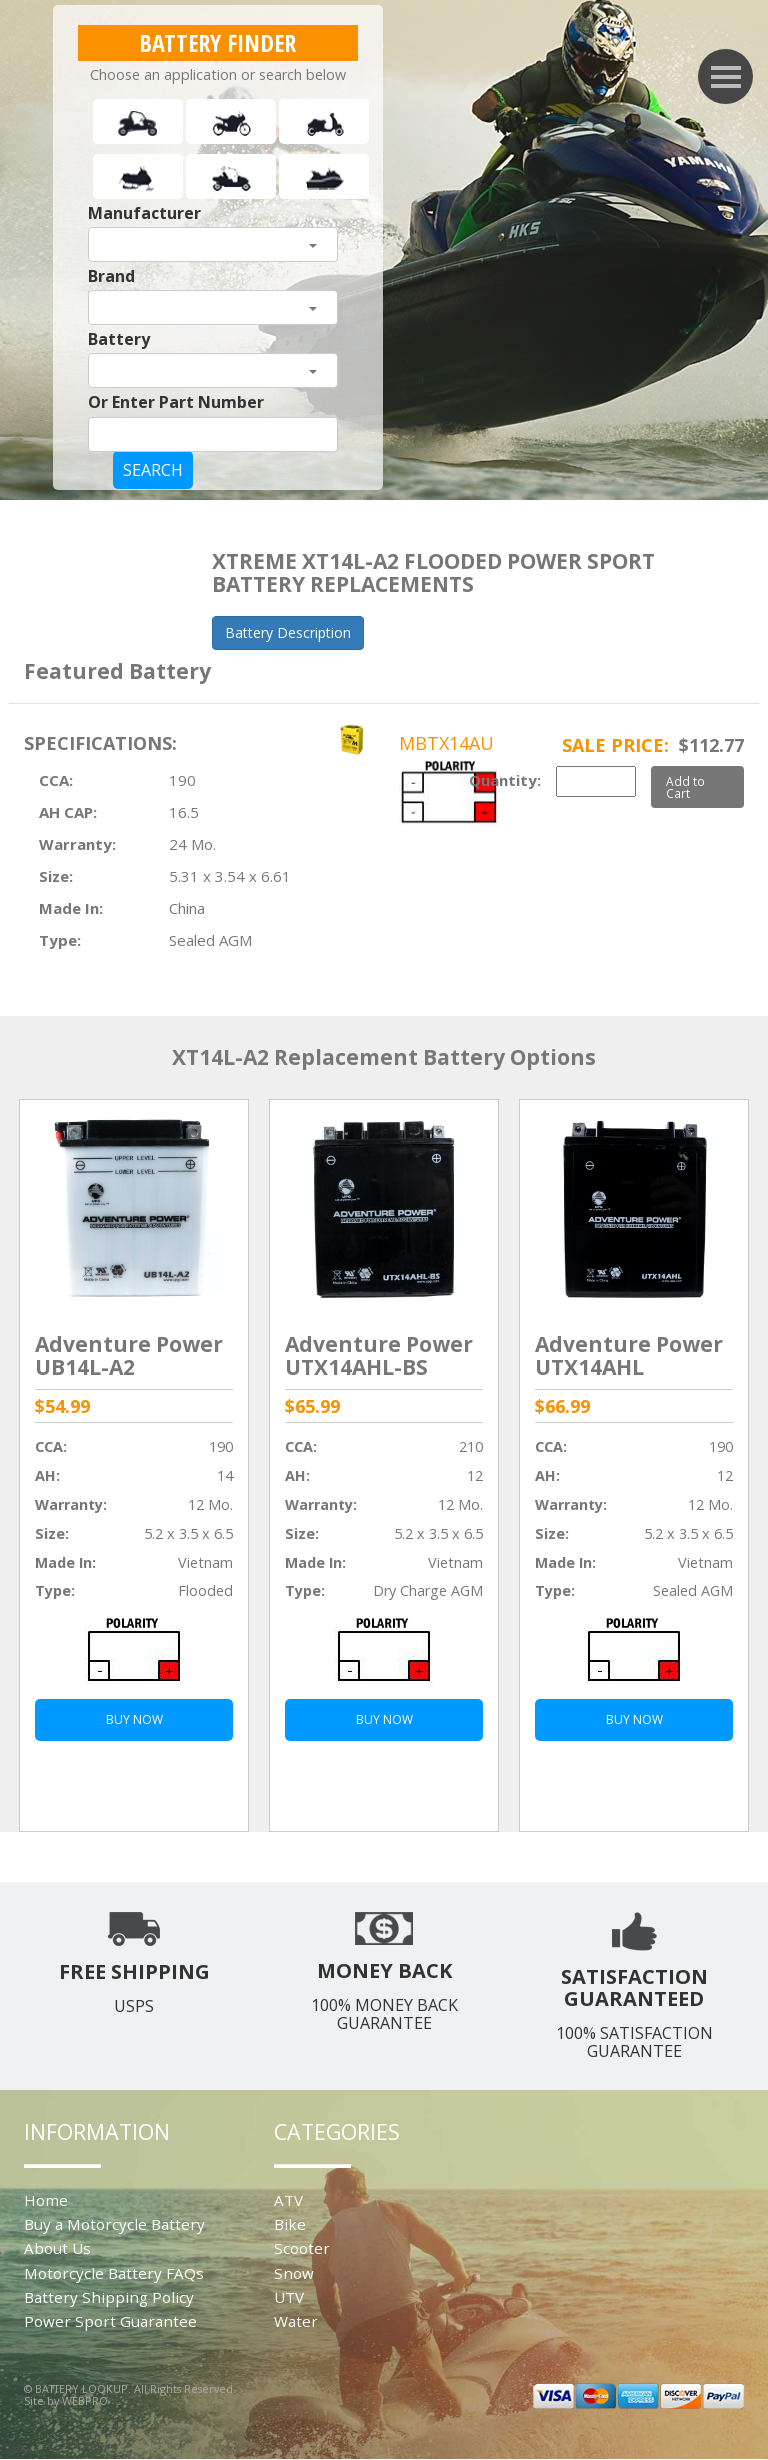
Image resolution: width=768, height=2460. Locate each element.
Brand (111, 276)
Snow (294, 2273)
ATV (288, 2200)
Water (296, 2321)
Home (46, 2200)
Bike (290, 2224)
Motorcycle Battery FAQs (114, 2273)
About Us (57, 2248)
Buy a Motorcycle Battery (114, 2224)
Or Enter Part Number (176, 402)
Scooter (302, 2248)
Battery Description (288, 632)
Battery (119, 339)
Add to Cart (685, 787)
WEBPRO (85, 2400)
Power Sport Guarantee (110, 2321)
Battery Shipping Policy (109, 2297)
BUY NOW (134, 1719)
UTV (289, 2297)
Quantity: (505, 780)
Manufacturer (144, 213)
